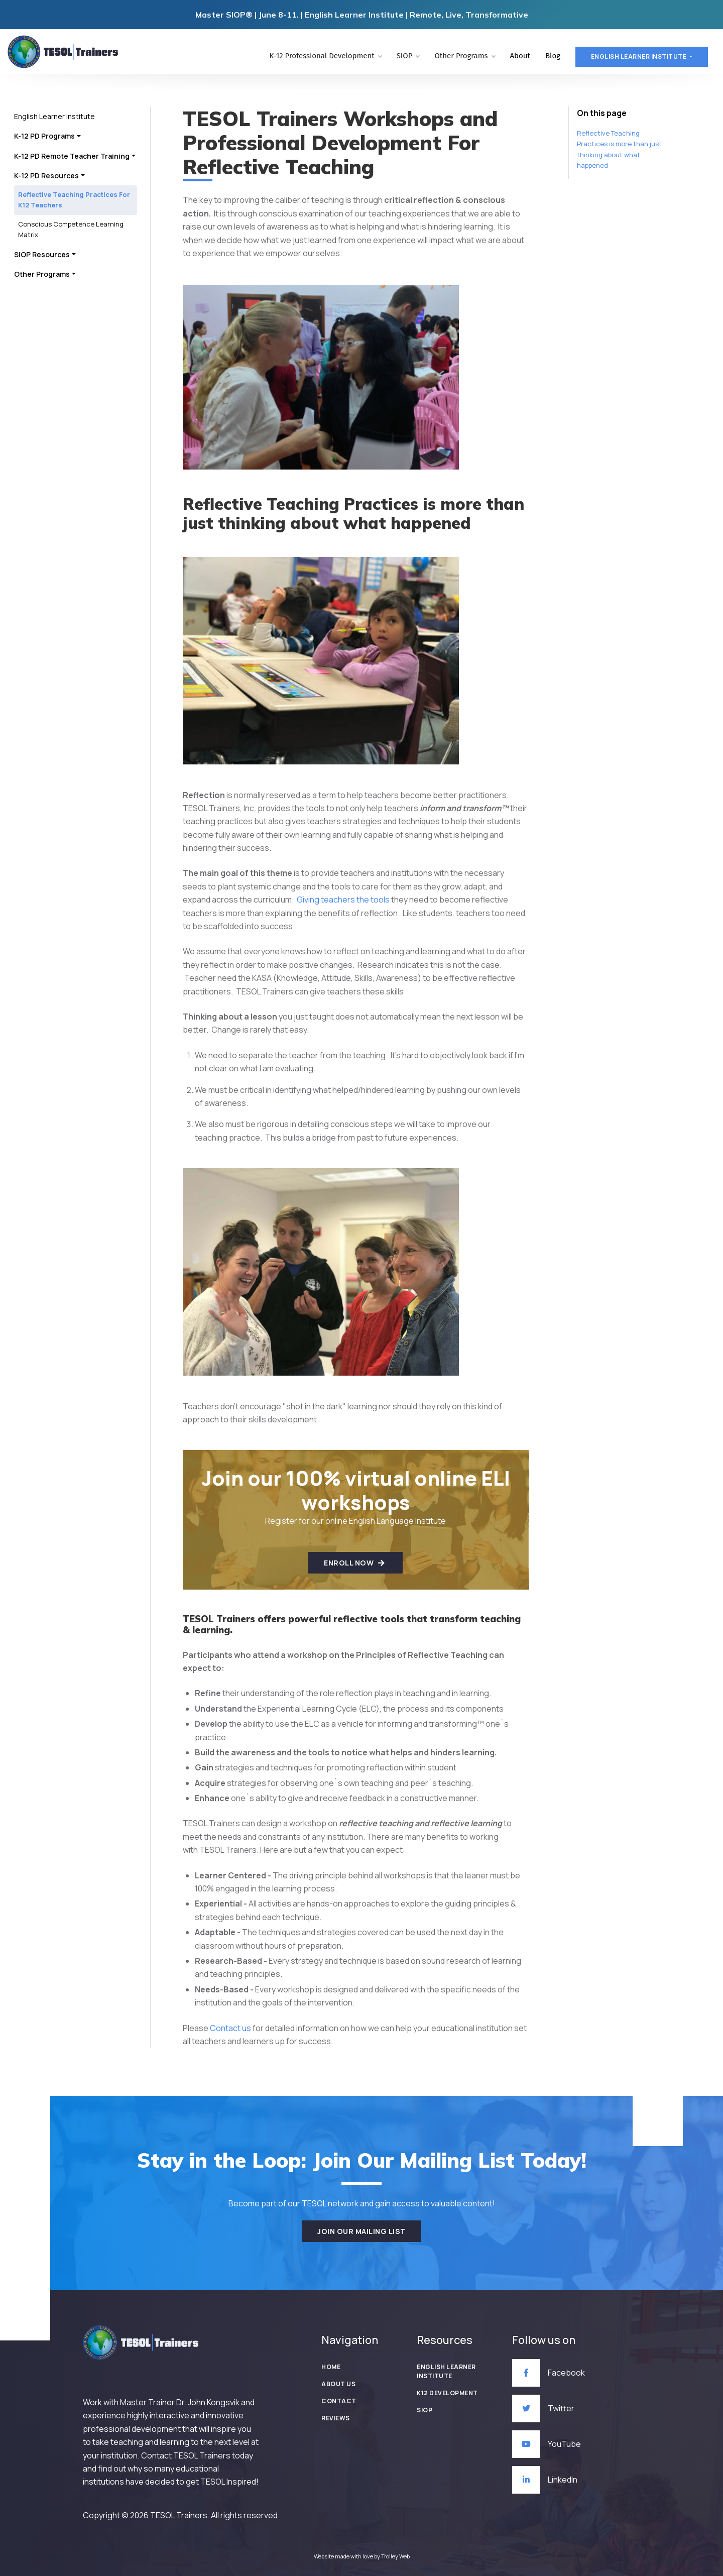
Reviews (335, 2418)
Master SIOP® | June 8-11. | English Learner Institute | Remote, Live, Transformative (361, 15)
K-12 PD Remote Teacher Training (72, 156)
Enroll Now (354, 1562)
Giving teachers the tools (343, 899)
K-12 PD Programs (44, 136)
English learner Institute (639, 56)
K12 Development (447, 2393)
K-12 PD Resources (46, 175)
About (520, 55)
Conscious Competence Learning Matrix (71, 229)
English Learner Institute (54, 116)
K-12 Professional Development (325, 56)
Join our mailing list (361, 2231)
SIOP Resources (42, 254)
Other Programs (464, 56)
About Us (338, 2384)
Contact (338, 2401)
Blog (552, 55)
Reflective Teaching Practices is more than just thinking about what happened (619, 149)
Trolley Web (395, 2556)
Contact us (229, 2028)
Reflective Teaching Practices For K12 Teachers (74, 199)
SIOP (408, 56)
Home (330, 2367)
